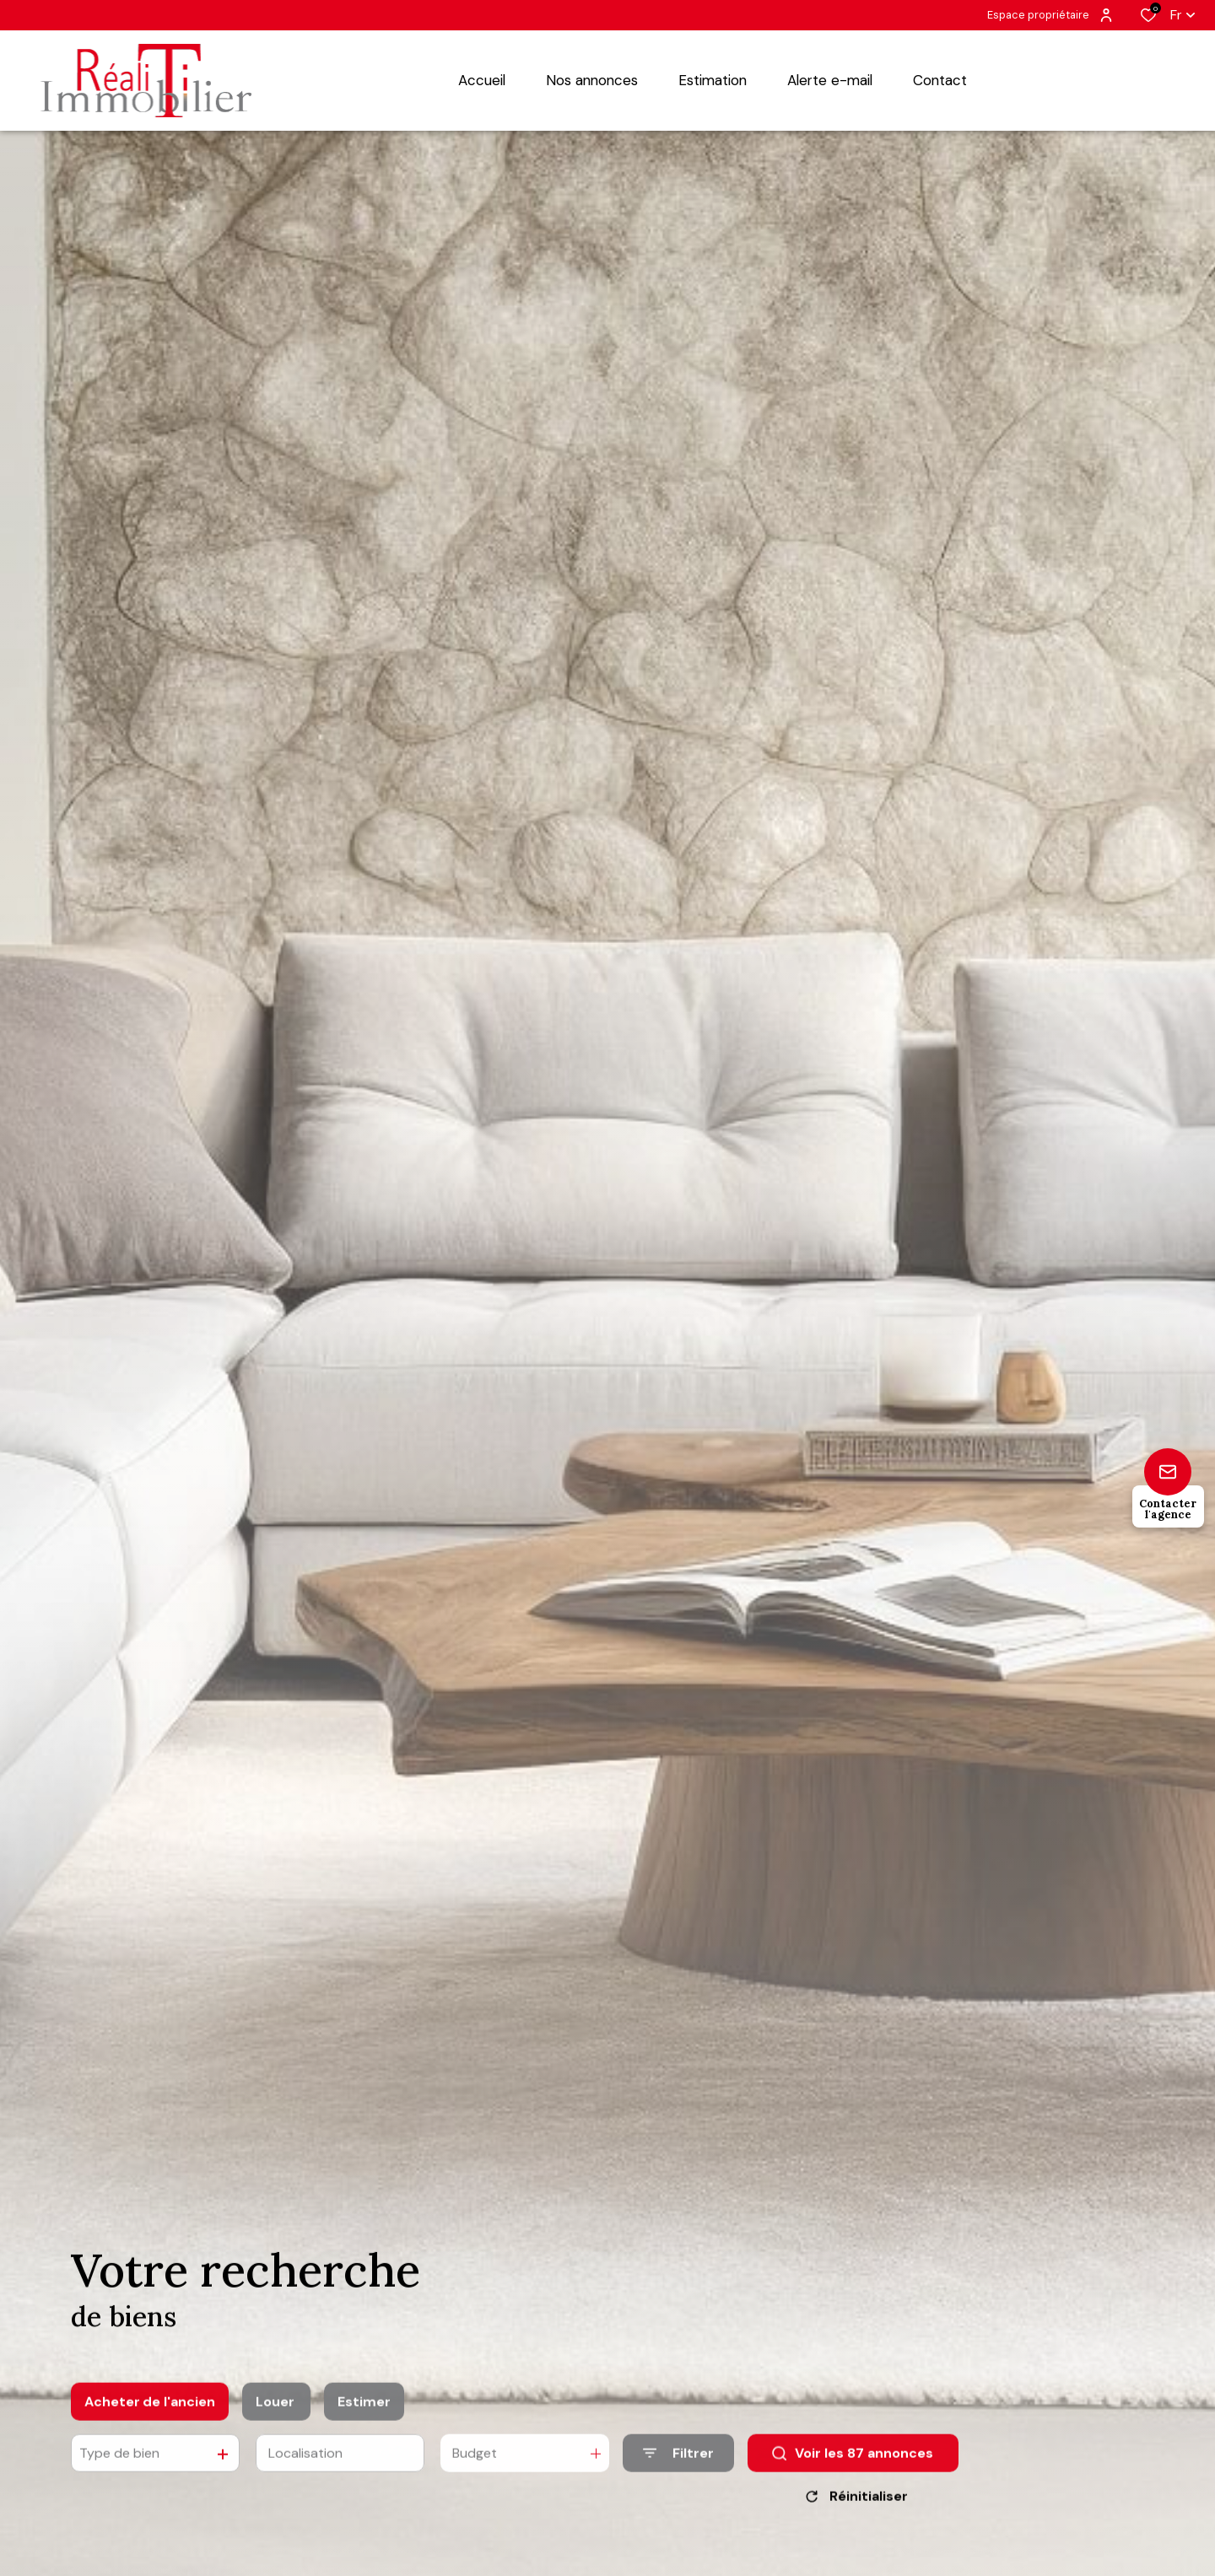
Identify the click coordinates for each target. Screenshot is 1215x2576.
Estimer (364, 2414)
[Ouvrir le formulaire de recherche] (678, 2466)
